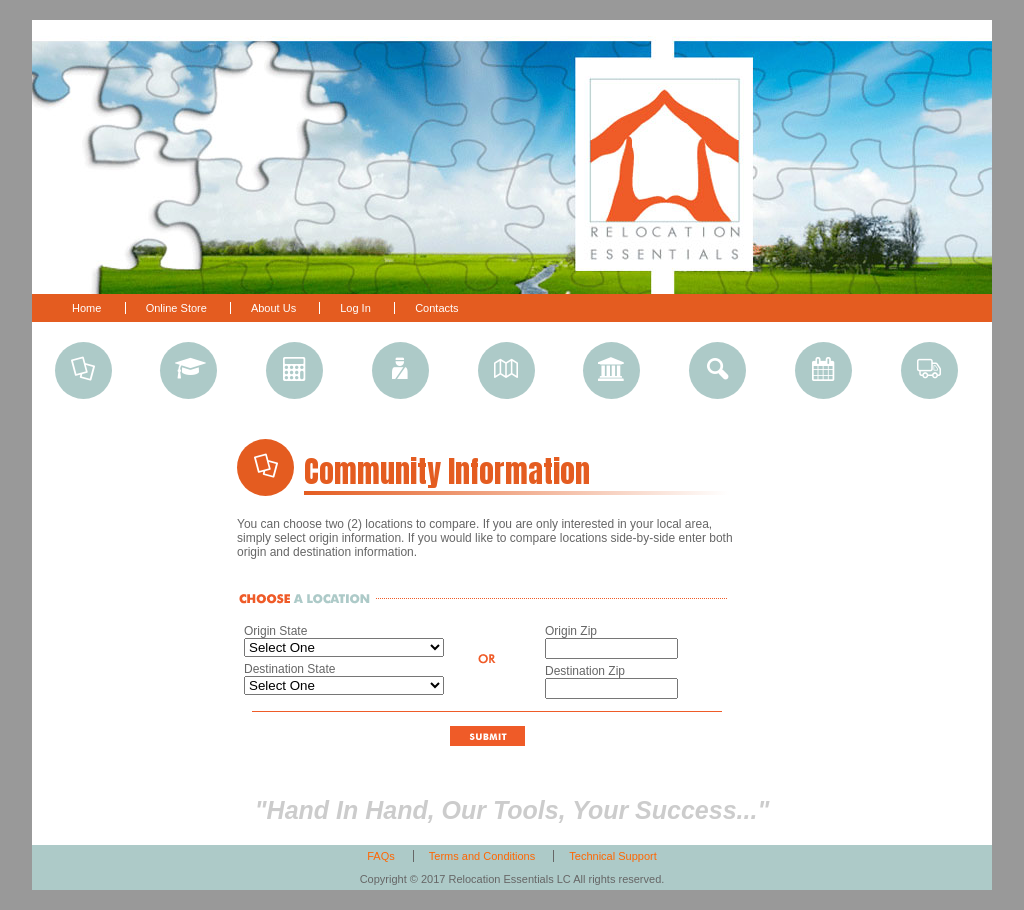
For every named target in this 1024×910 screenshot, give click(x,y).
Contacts (436, 308)
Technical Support (612, 856)
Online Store (178, 308)
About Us (275, 308)
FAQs (381, 856)
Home (86, 308)
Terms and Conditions (482, 856)
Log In (355, 308)
